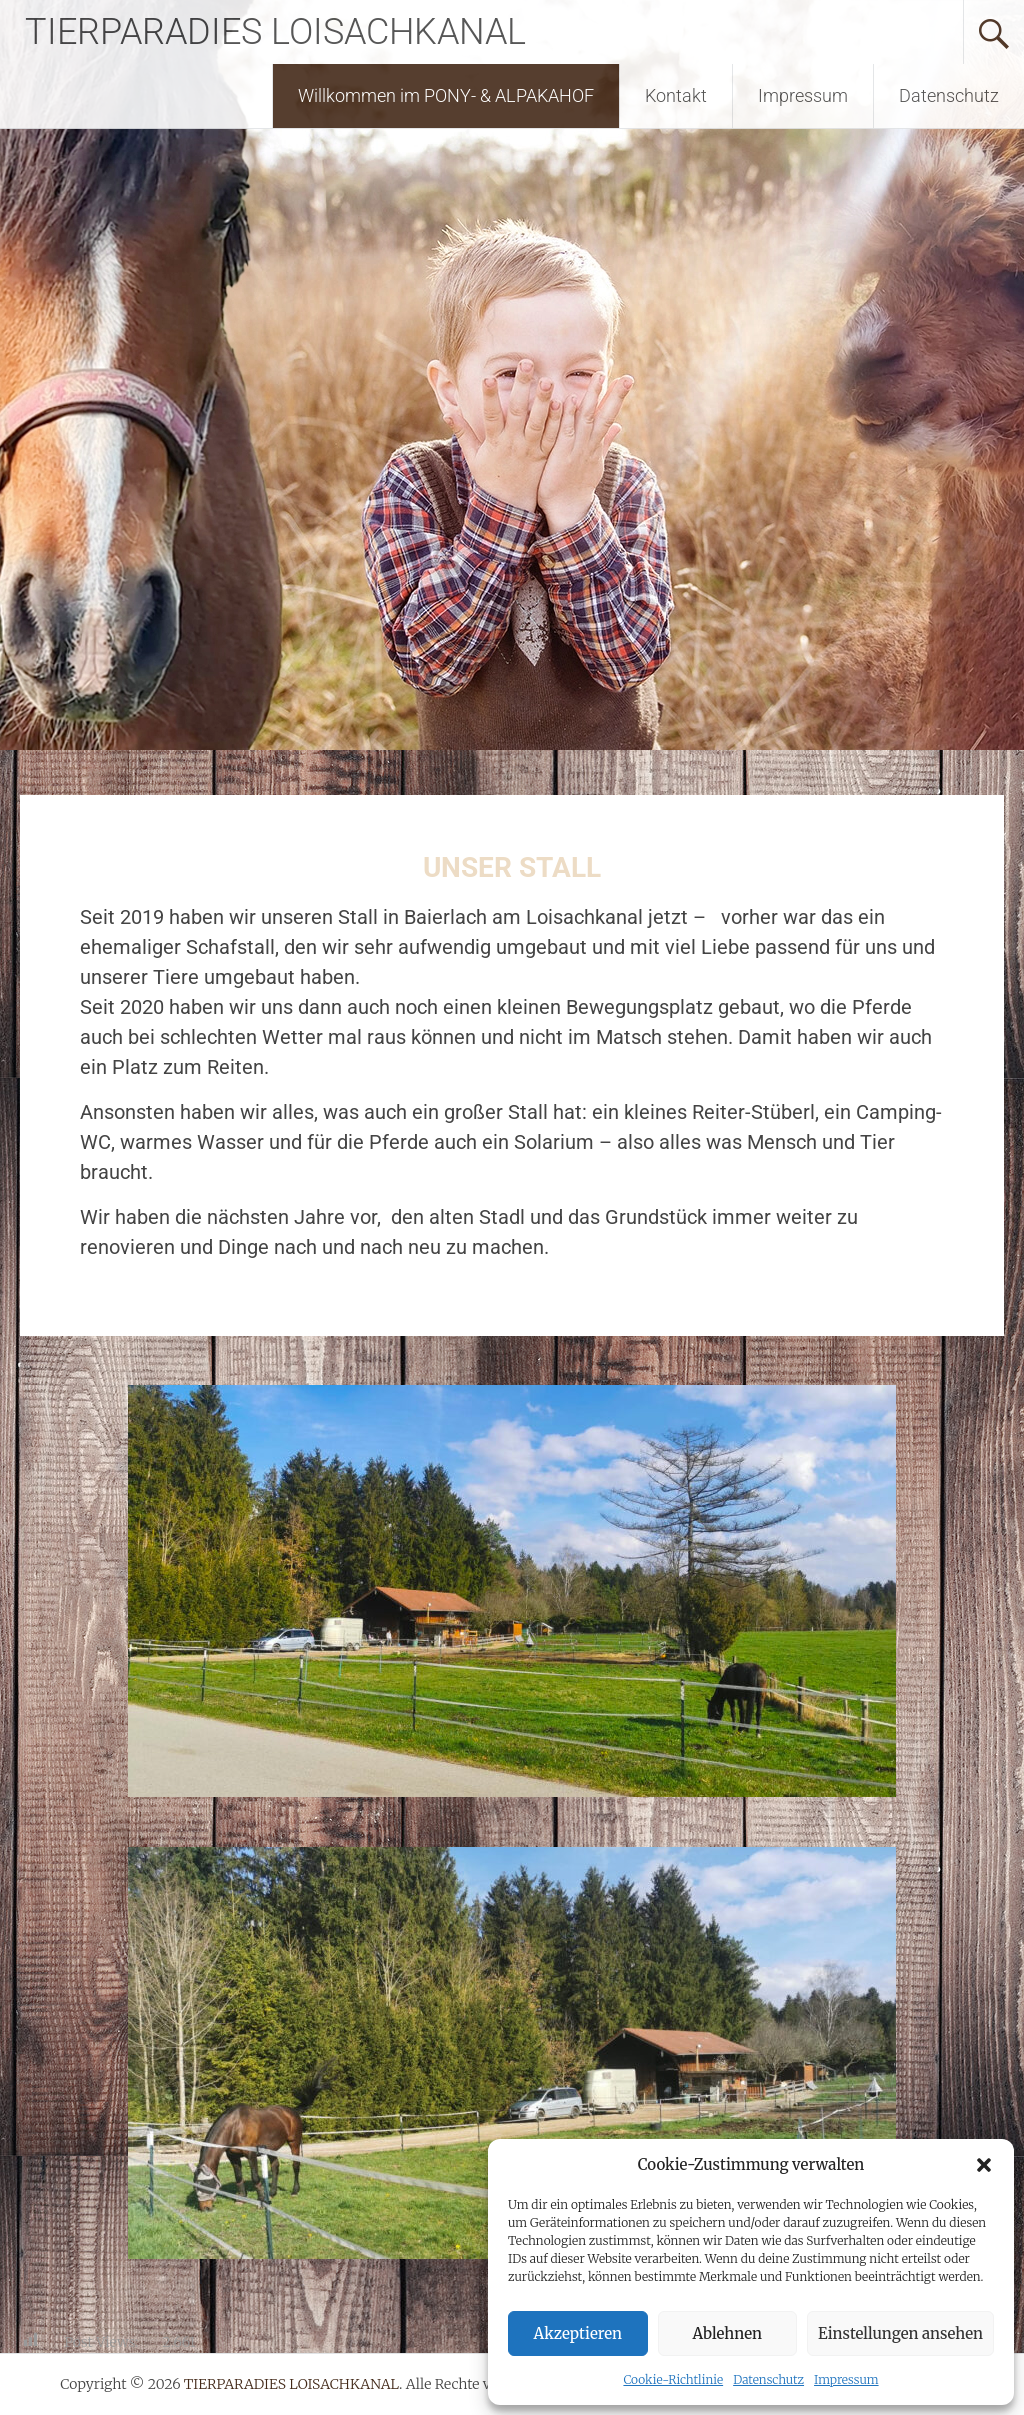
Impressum (846, 2379)
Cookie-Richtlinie (673, 2379)
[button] (984, 2165)
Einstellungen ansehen (900, 2333)
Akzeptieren (578, 2333)
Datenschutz (768, 2379)
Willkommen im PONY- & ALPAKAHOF (446, 95)
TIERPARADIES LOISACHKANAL (275, 32)
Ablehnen (727, 2333)
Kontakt (676, 95)
